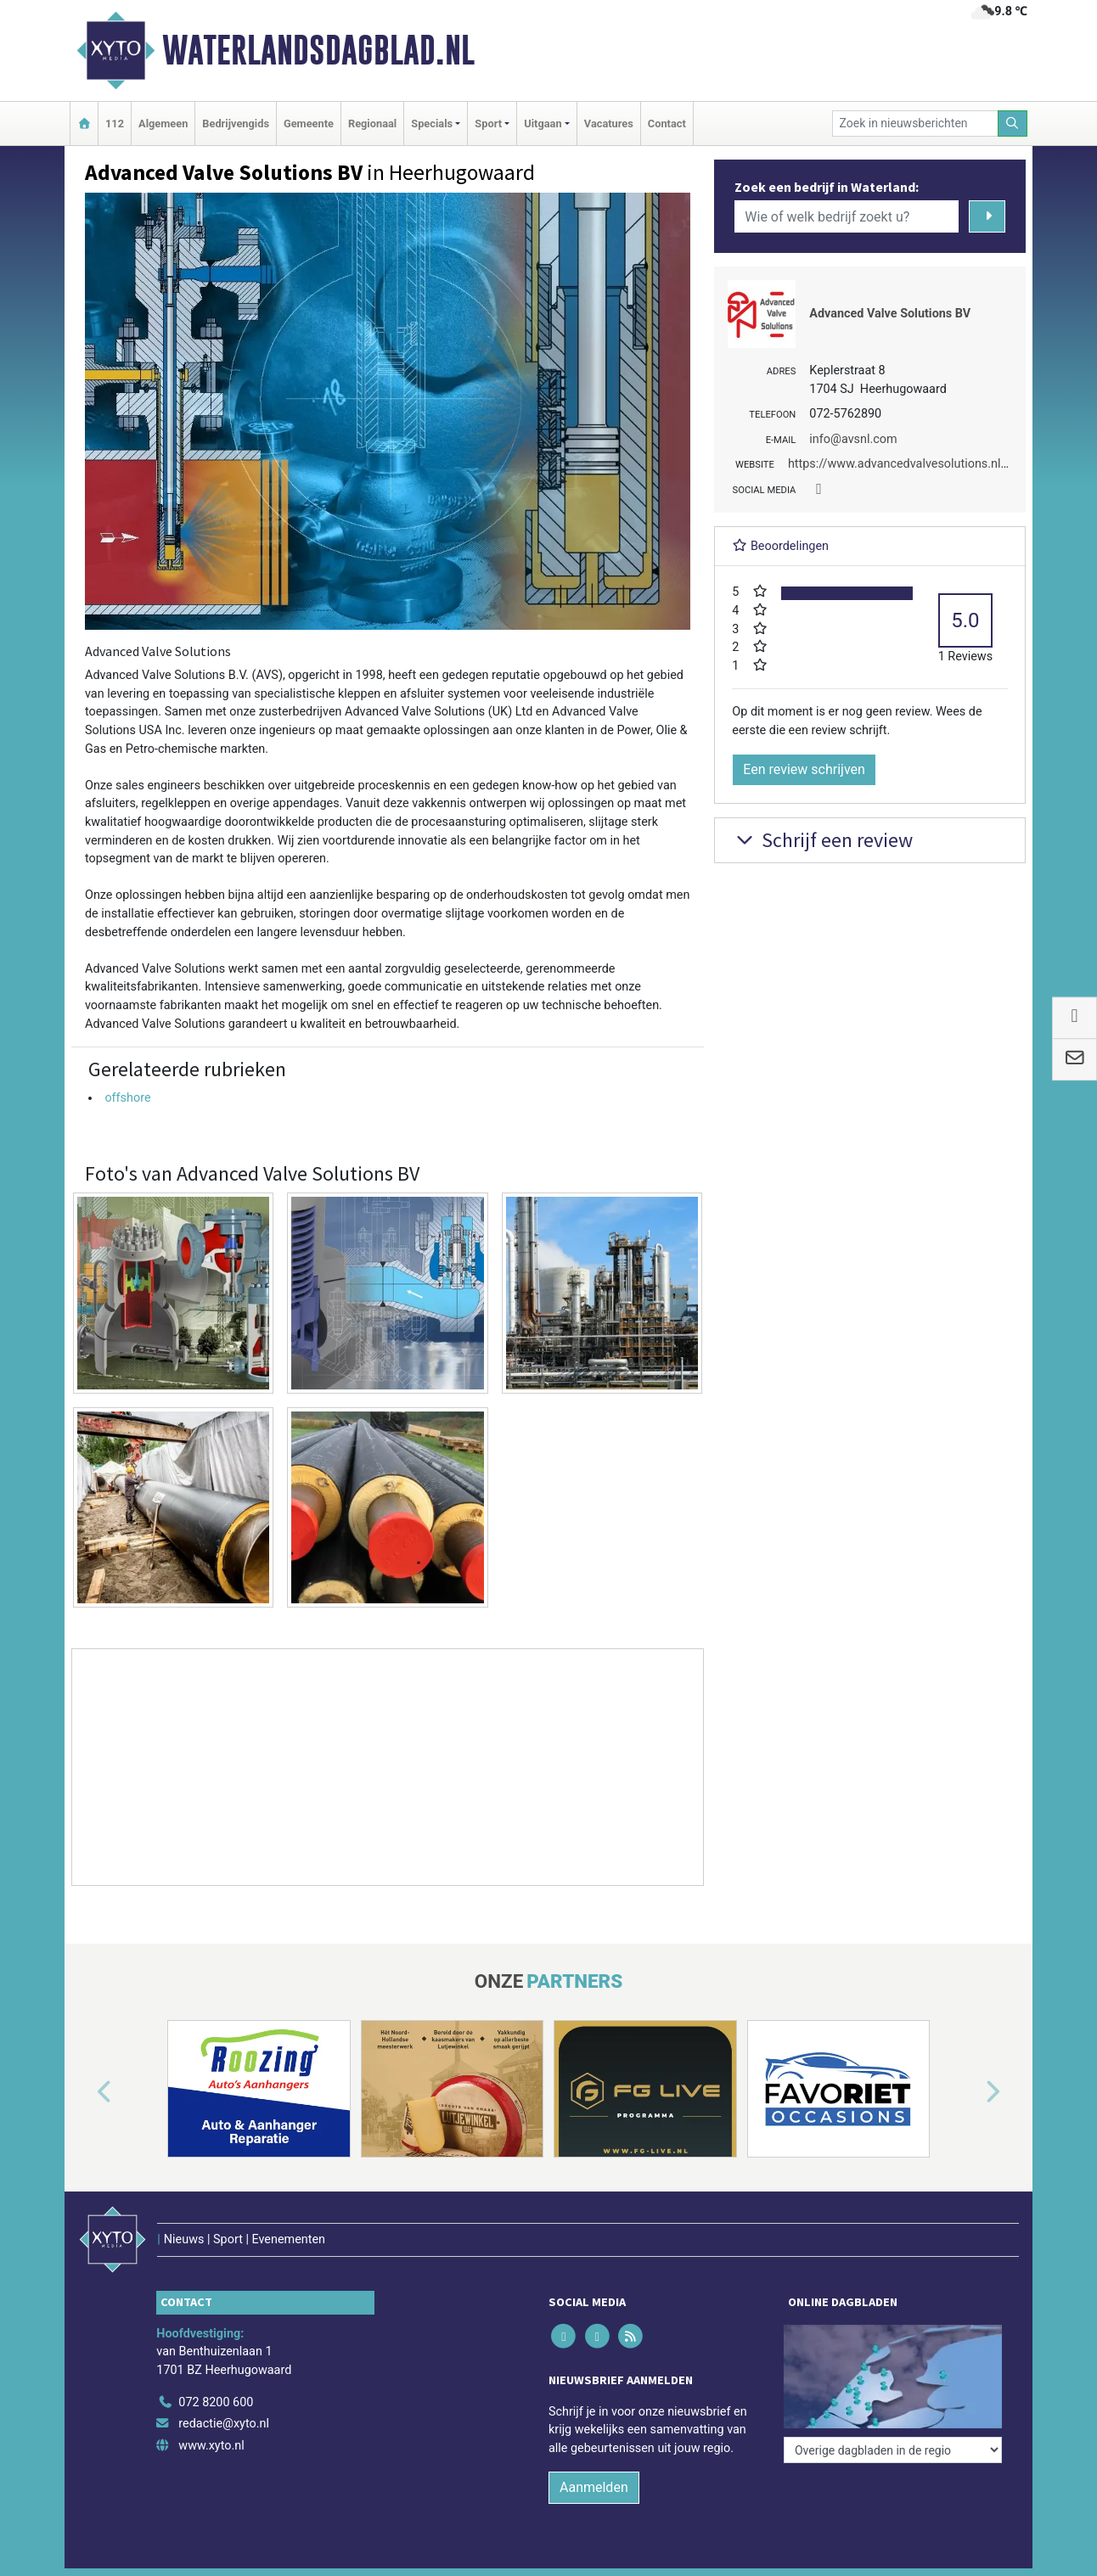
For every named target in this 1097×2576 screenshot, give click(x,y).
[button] (85, 2092)
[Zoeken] (1013, 123)
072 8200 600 (215, 2402)
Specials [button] (432, 123)
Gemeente (309, 123)
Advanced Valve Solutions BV (889, 313)
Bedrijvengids (235, 123)
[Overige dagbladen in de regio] (893, 2450)
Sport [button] (488, 123)
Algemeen (163, 123)
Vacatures (608, 123)
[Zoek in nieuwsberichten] (915, 123)
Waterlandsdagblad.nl (318, 50)
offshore (127, 1098)
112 (114, 123)
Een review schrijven (804, 769)
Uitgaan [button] (542, 123)
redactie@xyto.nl (223, 2423)
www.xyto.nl (211, 2446)
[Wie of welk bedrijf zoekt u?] (846, 216)
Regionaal (372, 123)
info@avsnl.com (853, 439)
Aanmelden (594, 2487)
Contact (667, 123)
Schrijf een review (822, 840)
